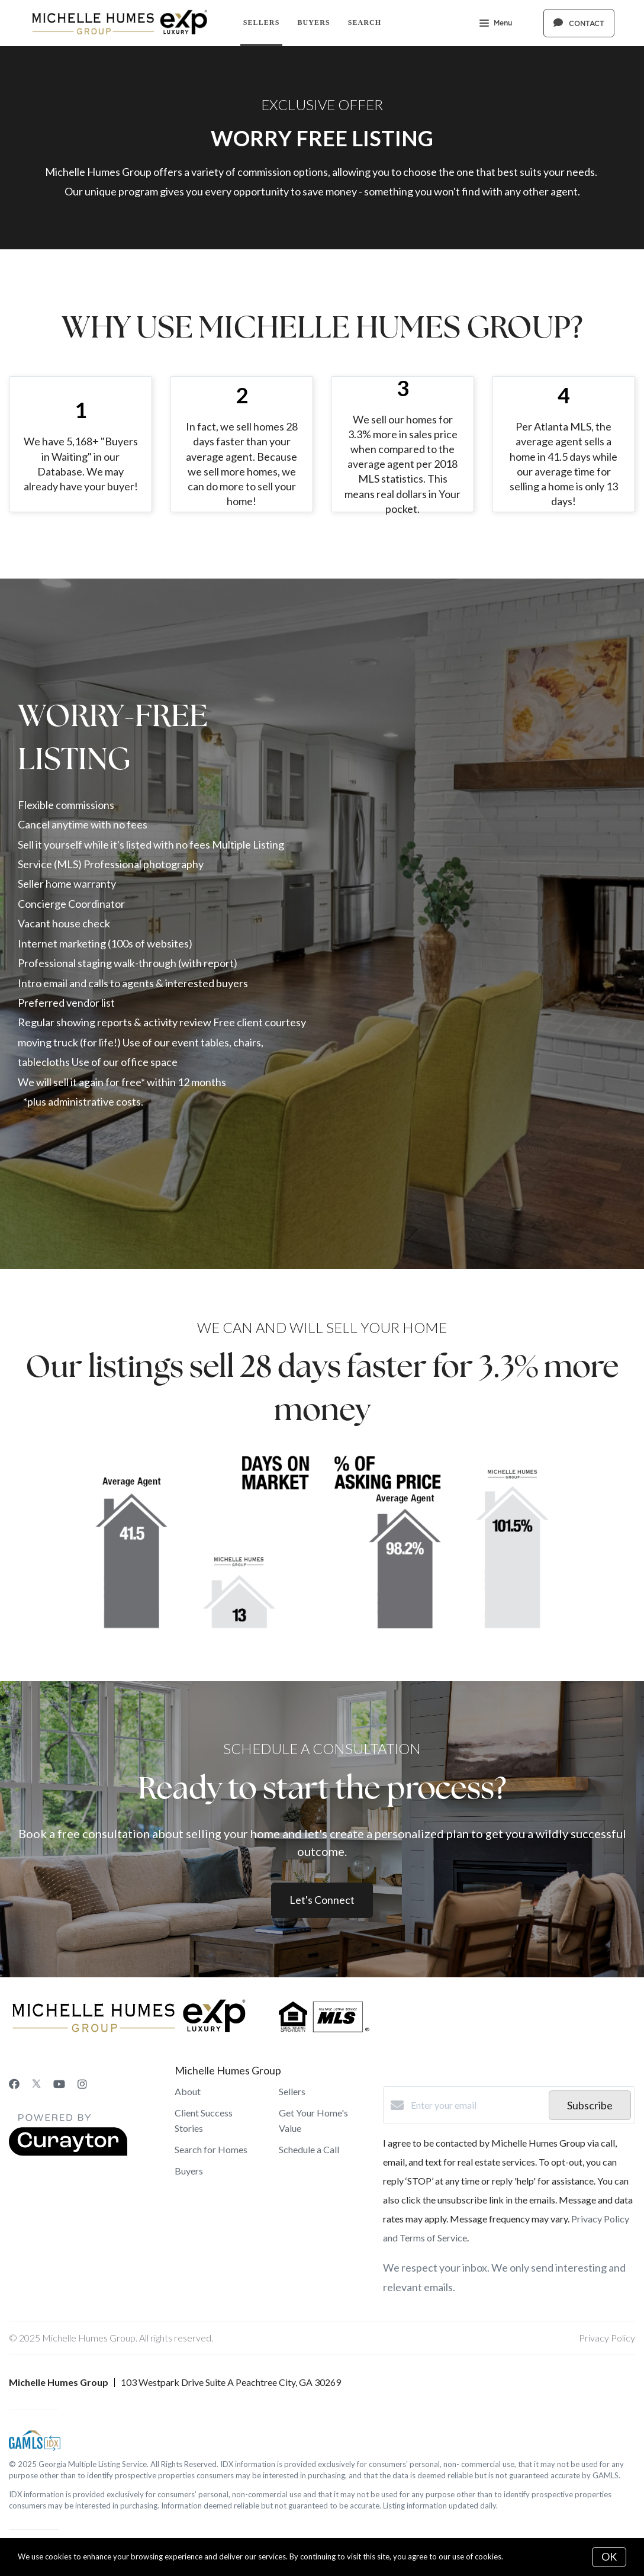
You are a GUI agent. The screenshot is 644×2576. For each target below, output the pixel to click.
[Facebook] (14, 2083)
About (188, 2091)
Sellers (261, 22)
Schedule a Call (309, 2149)
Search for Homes (211, 2149)
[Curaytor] (68, 2152)
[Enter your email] (477, 2105)
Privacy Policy (607, 2337)
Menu (496, 24)
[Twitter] (36, 2083)
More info (522, 2556)
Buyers (313, 22)
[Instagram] (82, 2083)
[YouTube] (59, 2083)
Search (365, 22)
